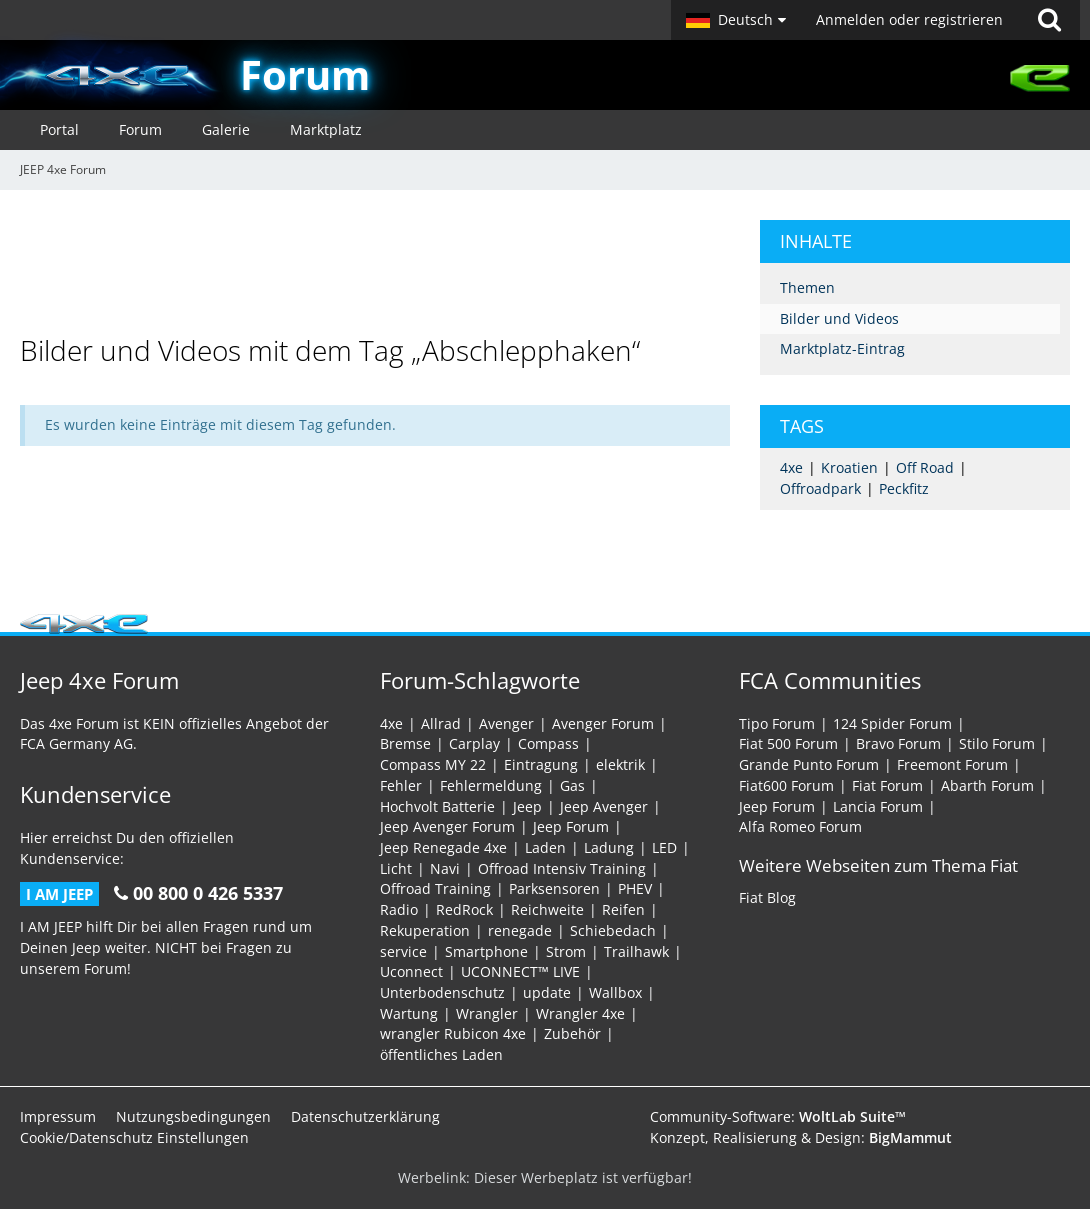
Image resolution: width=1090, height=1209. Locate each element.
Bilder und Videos (839, 318)
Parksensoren (554, 888)
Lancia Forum (878, 806)
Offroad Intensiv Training (562, 868)
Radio (399, 909)
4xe (791, 467)
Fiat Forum (887, 785)
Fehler (401, 785)
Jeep (527, 806)
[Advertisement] (384, 265)
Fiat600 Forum (786, 785)
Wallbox (615, 992)
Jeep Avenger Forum (447, 826)
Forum (305, 74)
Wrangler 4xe (580, 1013)
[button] (736, 20)
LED (664, 847)
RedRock (464, 909)
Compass (548, 743)
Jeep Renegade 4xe (443, 847)
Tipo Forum (777, 723)
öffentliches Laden (441, 1054)
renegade (520, 930)
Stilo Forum (997, 743)
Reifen (623, 909)
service (403, 951)
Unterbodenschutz (442, 992)
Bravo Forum (898, 743)
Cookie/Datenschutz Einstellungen (134, 1137)
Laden (545, 847)
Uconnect (411, 971)
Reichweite (547, 909)
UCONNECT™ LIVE (520, 971)
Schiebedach (613, 930)
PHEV (635, 888)
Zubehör (572, 1033)
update (547, 992)
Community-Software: (778, 1116)
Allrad (441, 723)
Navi (445, 868)
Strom (566, 951)
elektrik (620, 764)
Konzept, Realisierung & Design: (801, 1137)
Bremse (405, 743)
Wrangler (487, 1013)
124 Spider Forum (892, 723)
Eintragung (541, 764)
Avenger (506, 723)
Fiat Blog (767, 897)
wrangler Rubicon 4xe (453, 1033)
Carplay (474, 743)
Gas (572, 785)
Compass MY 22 (433, 764)
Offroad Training (435, 888)
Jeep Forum (571, 826)
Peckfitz (904, 488)
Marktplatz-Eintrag (842, 348)
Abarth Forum (987, 785)
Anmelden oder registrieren (909, 19)
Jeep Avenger (604, 806)
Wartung (409, 1013)
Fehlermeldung (491, 785)
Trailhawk (636, 951)
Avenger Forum (603, 723)
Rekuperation (425, 930)
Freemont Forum (952, 764)
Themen (807, 287)
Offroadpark (820, 488)
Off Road (925, 467)
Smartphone (486, 951)
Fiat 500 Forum (788, 743)
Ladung (609, 847)
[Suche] (1049, 20)
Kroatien (849, 467)
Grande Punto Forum (809, 764)
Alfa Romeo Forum (800, 826)
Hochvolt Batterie (437, 806)
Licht (396, 868)
